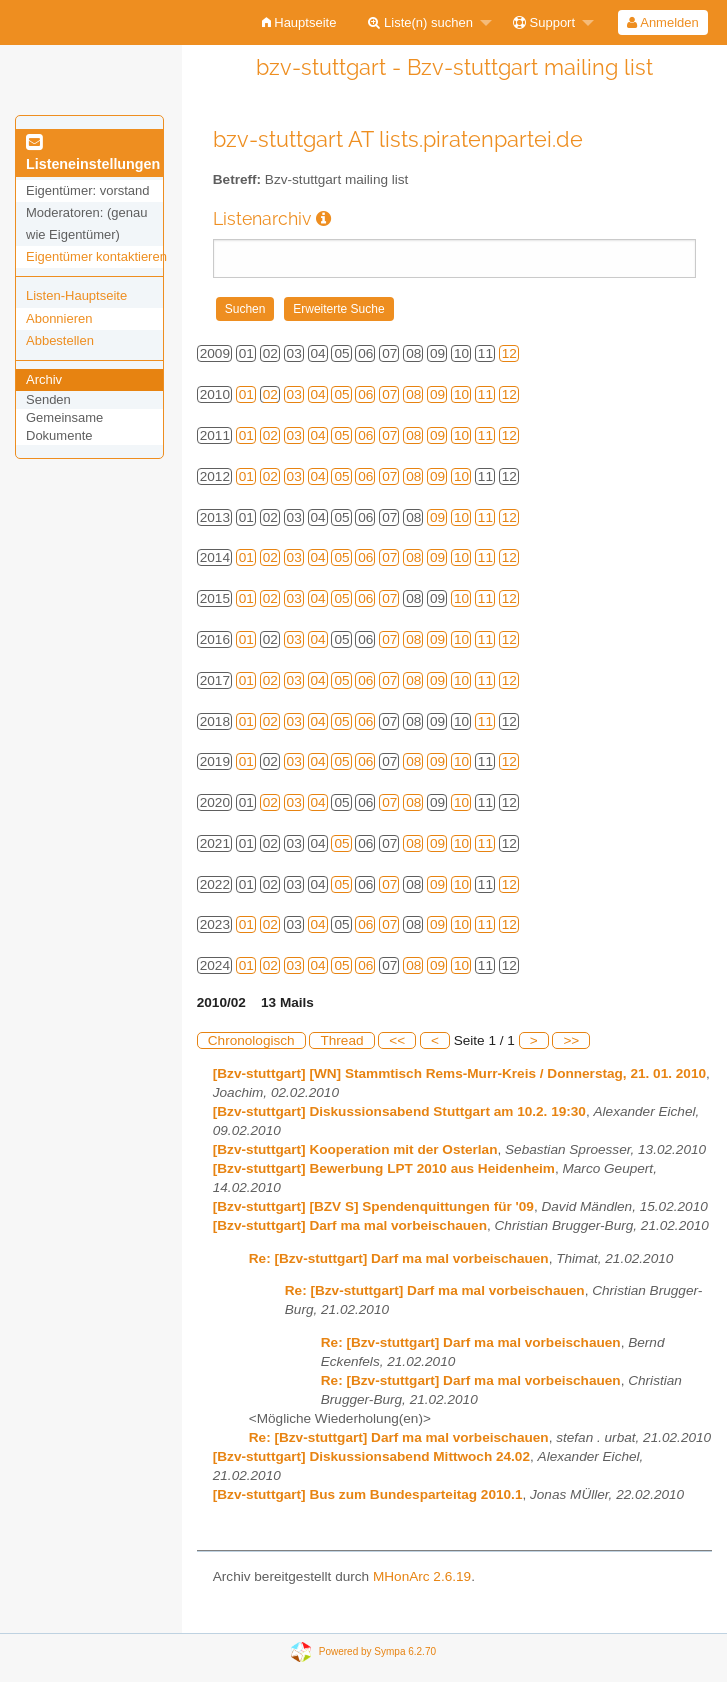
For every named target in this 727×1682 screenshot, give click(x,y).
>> (571, 1040)
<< (397, 1040)
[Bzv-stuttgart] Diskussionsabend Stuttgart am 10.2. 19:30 (399, 1111)
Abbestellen (60, 340)
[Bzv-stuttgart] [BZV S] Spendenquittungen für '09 (373, 1206)
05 (341, 394)
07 (389, 394)
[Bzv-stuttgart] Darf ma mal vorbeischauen (350, 1225)
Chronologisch (251, 1040)
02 (270, 394)
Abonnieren (59, 318)
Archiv (44, 379)
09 (437, 394)
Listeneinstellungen (93, 154)
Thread (341, 1040)
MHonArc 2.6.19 (422, 1576)
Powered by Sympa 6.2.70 (377, 1651)
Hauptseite (299, 22)
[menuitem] (299, 22)
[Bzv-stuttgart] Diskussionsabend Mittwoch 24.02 (371, 1456)
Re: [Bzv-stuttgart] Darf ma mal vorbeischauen (399, 1258)
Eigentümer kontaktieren (96, 256)
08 (413, 394)
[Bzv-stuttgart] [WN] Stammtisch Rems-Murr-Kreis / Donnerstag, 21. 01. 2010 (459, 1073)
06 (365, 394)
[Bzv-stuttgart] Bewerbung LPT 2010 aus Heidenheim (384, 1168)
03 (294, 394)
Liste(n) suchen (420, 22)
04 (318, 394)
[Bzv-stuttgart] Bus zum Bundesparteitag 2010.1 (368, 1494)
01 (246, 394)
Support (544, 22)
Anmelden (662, 22)
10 (461, 394)
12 (509, 353)
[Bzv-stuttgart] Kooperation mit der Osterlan (355, 1149)
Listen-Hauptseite (76, 295)
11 (485, 394)
